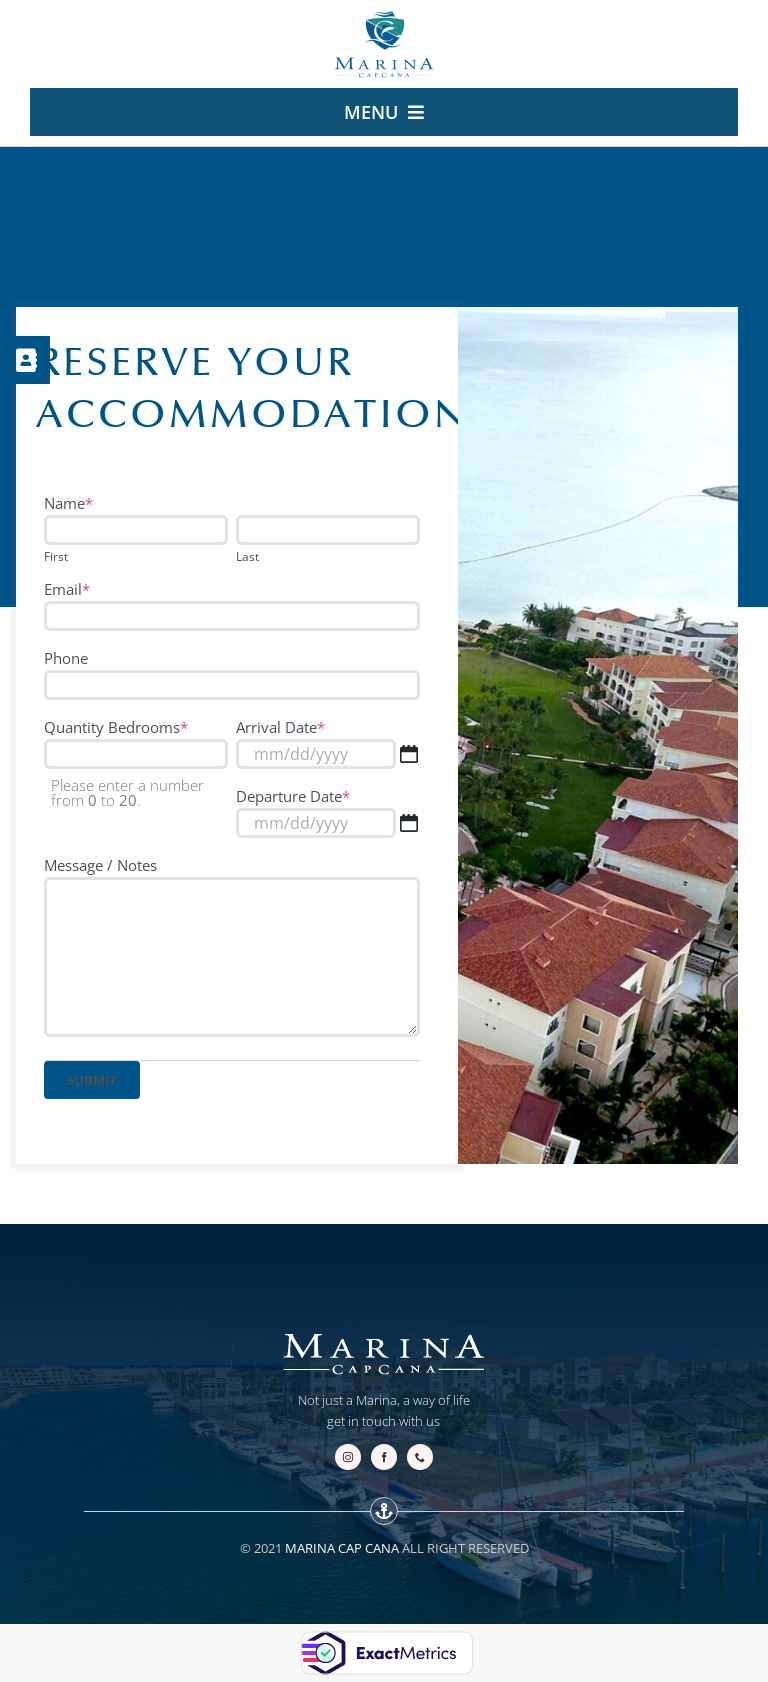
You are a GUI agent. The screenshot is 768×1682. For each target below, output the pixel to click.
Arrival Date (280, 727)
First (56, 557)
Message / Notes (100, 865)
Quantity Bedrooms (116, 727)
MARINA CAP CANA (342, 1548)
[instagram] (348, 1457)
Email (67, 589)
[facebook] (384, 1457)
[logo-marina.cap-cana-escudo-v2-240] (384, 17)
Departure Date (293, 796)
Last (247, 557)
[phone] (420, 1457)
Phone (66, 658)
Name (68, 503)
